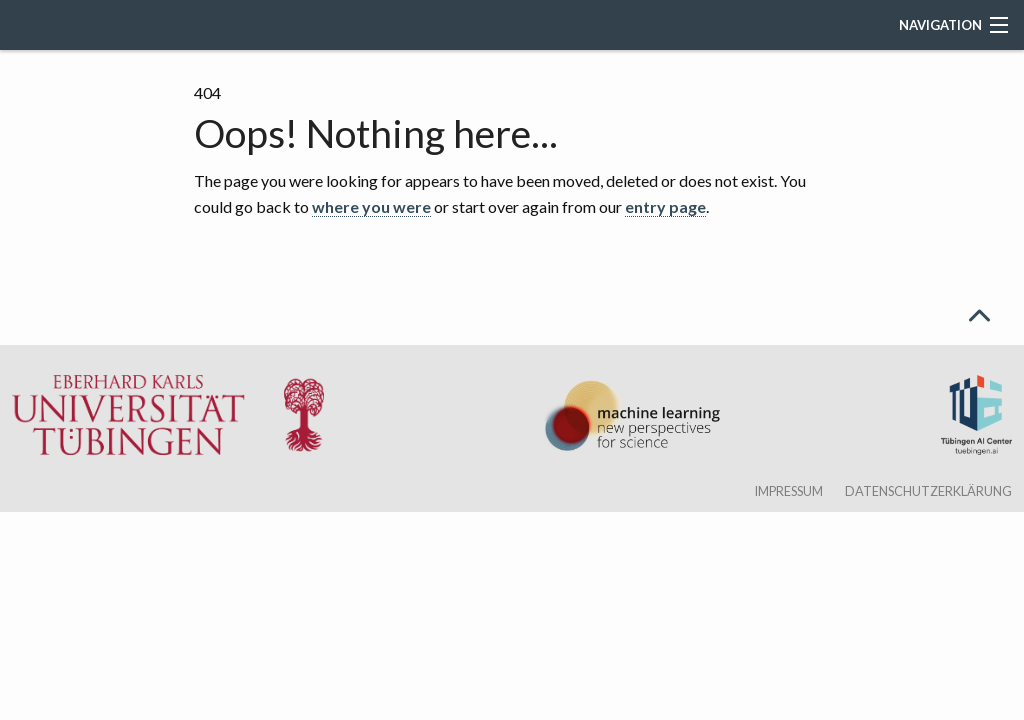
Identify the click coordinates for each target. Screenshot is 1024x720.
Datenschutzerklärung (928, 491)
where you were (371, 206)
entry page (665, 206)
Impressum (788, 491)
